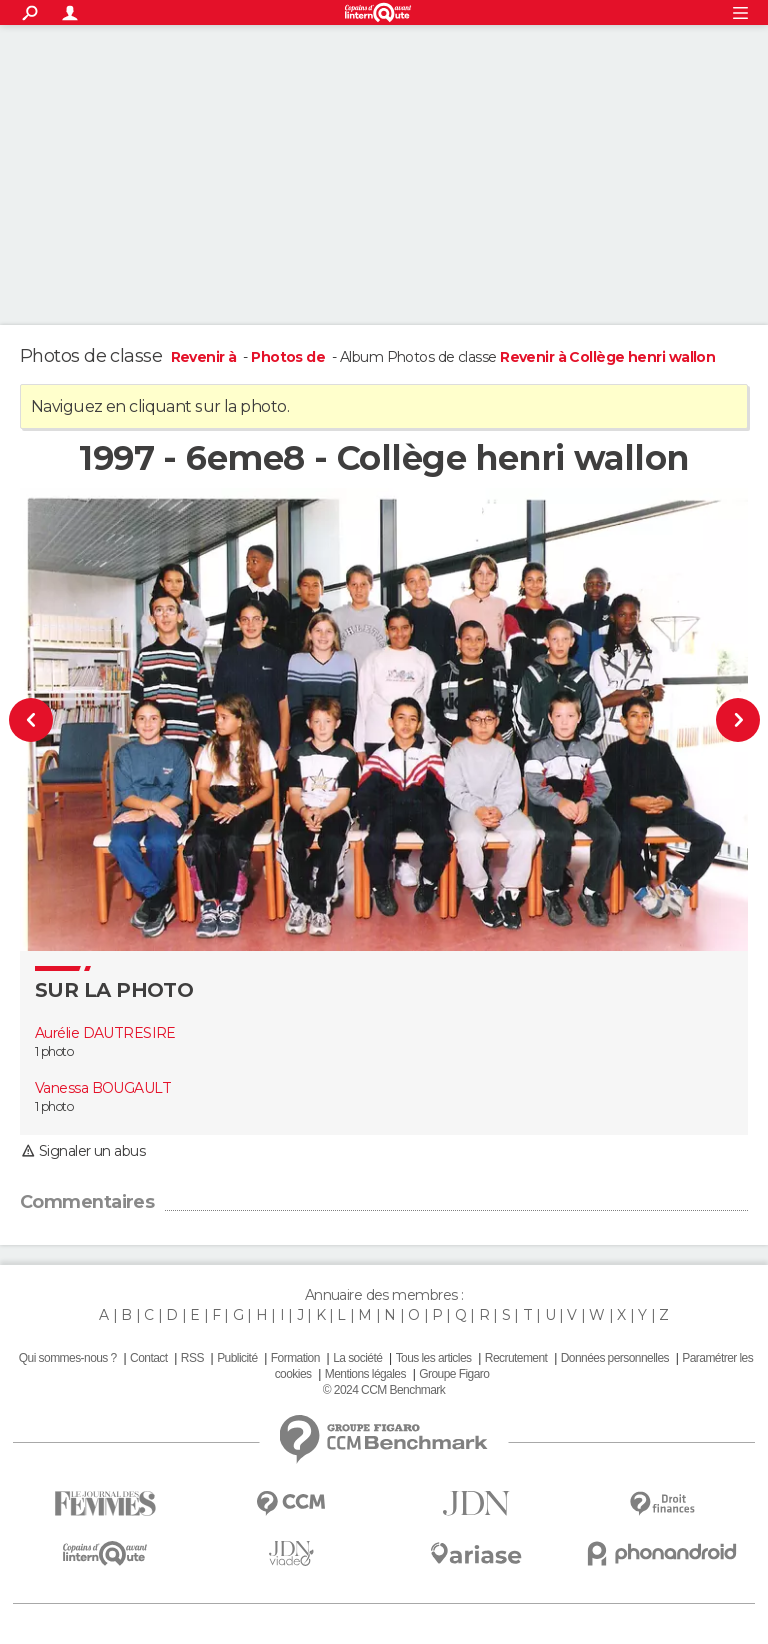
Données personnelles (615, 1358)
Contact (148, 1358)
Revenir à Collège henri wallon (607, 357)
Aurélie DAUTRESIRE (105, 1033)
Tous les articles (434, 1358)
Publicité (237, 1358)
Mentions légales (365, 1374)
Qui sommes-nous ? (68, 1358)
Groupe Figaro (454, 1374)
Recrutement (516, 1358)
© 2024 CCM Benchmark (384, 1390)
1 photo (54, 1051)
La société (357, 1358)
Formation (295, 1358)
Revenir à (205, 357)
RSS (192, 1358)
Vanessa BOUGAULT (103, 1088)
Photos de (289, 357)
